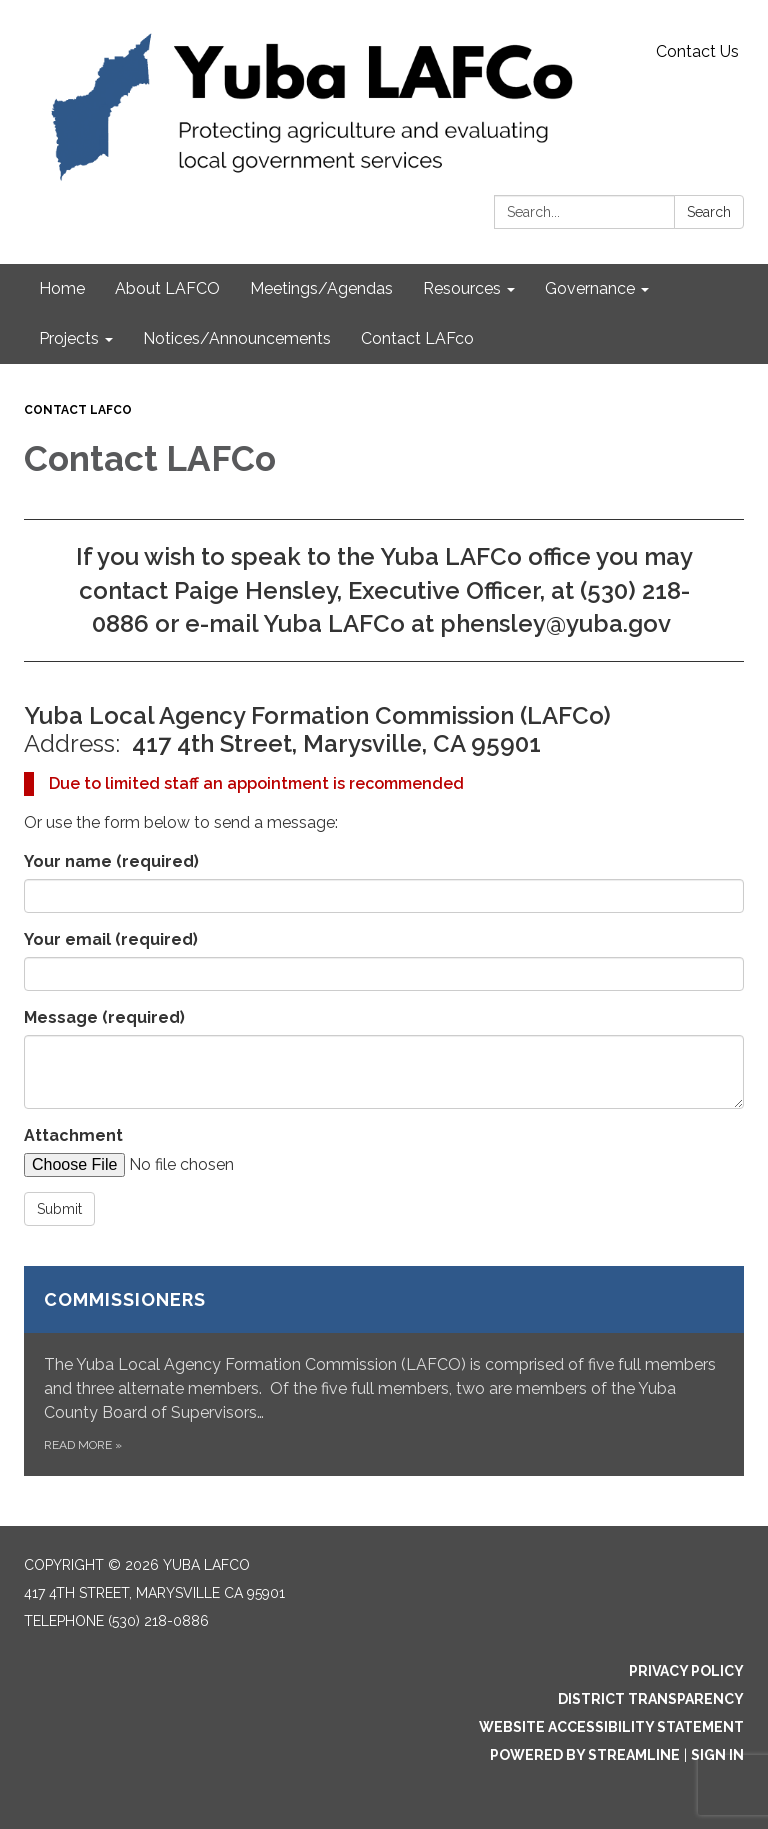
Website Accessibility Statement (611, 1727)
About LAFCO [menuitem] (167, 288)
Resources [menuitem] (462, 288)
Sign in (717, 1755)
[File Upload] (194, 1165)
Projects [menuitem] (69, 338)
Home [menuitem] (62, 288)
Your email (111, 939)
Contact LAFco (78, 410)
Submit (59, 1209)
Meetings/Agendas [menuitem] (321, 288)
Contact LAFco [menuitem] (417, 338)
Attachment (73, 1135)
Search (709, 212)
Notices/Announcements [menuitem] (237, 338)
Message (104, 1017)
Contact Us (697, 51)
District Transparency (651, 1699)
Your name (111, 861)
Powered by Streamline (585, 1755)
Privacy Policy (686, 1671)
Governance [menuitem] (590, 288)
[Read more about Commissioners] (384, 1371)
